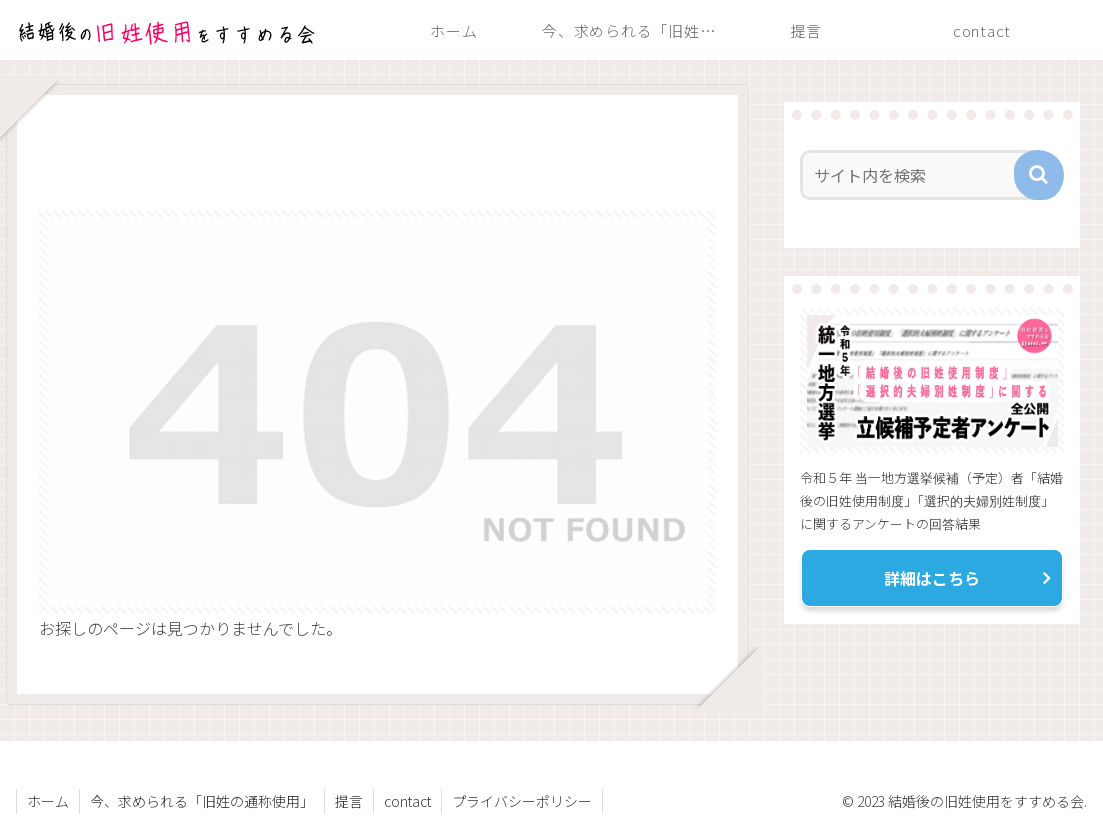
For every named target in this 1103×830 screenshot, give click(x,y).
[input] (921, 175)
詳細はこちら (932, 578)
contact (407, 801)
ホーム (48, 801)
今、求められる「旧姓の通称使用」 (202, 801)
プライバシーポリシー (522, 801)
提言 (349, 801)
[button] (1039, 175)
